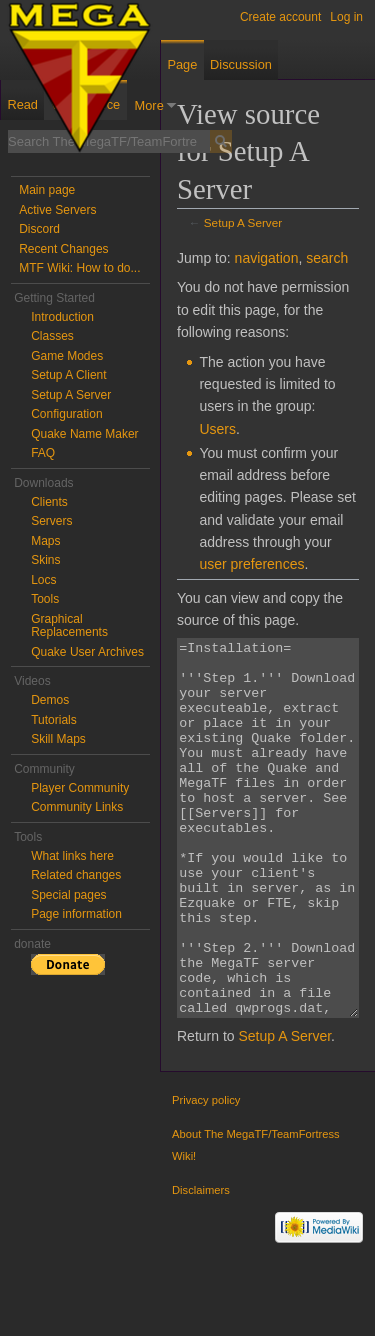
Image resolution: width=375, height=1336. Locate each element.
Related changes (76, 875)
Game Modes (67, 356)
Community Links (77, 807)
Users (217, 429)
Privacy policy (206, 1175)
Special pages (68, 895)
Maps (45, 541)
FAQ (43, 453)
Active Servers (57, 210)
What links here (72, 856)
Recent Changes (63, 249)
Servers (51, 521)
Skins (45, 560)
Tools (45, 599)
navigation (267, 258)
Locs (43, 580)
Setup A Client (68, 375)
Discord (39, 229)
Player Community (80, 788)
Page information (76, 914)
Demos (50, 700)
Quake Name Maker (84, 434)
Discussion (241, 64)
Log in (346, 17)
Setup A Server (243, 222)
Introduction (62, 317)
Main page (47, 190)
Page (182, 64)
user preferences (251, 564)
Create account (280, 17)
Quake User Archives (87, 652)
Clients (49, 502)
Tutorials (54, 720)
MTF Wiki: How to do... (79, 268)
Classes (52, 336)
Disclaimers (201, 1265)
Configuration (66, 414)
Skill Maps (58, 739)
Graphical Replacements (69, 626)
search (327, 258)
